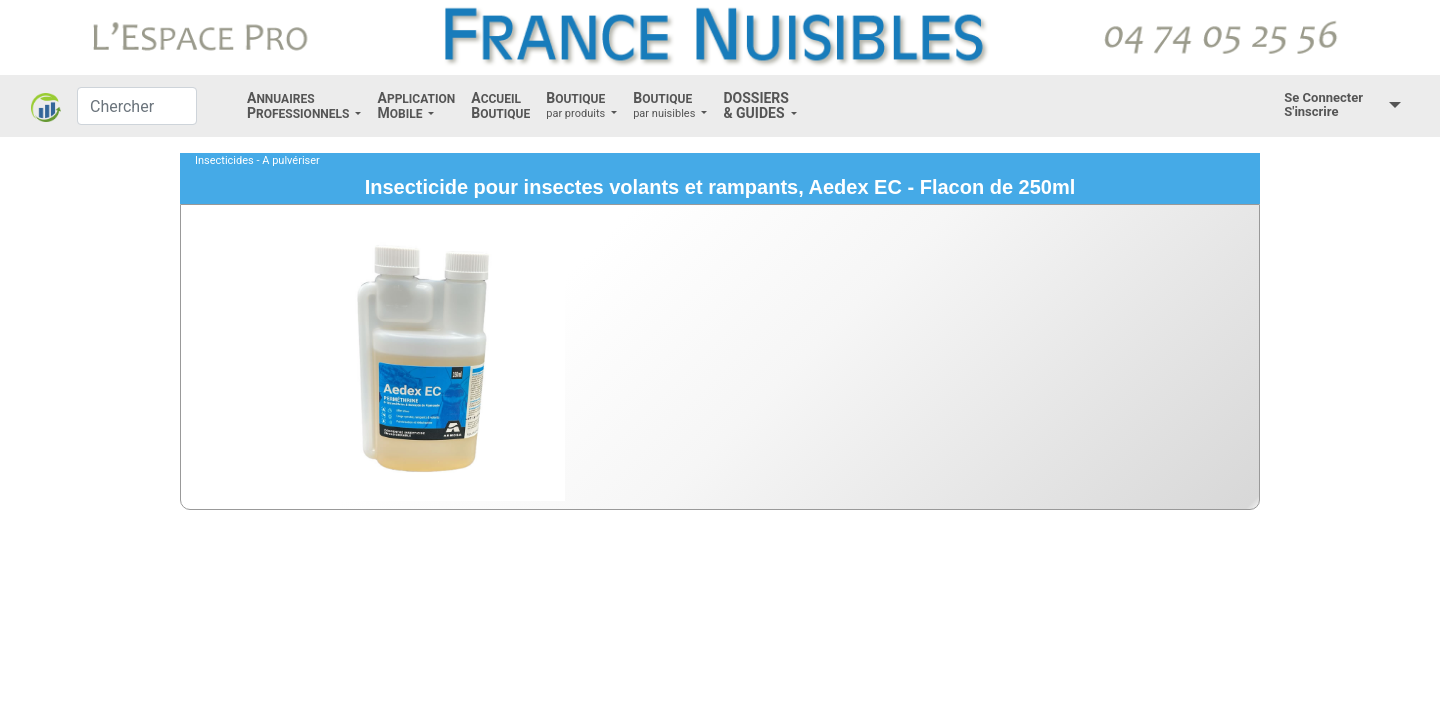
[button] (304, 106)
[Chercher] (137, 106)
